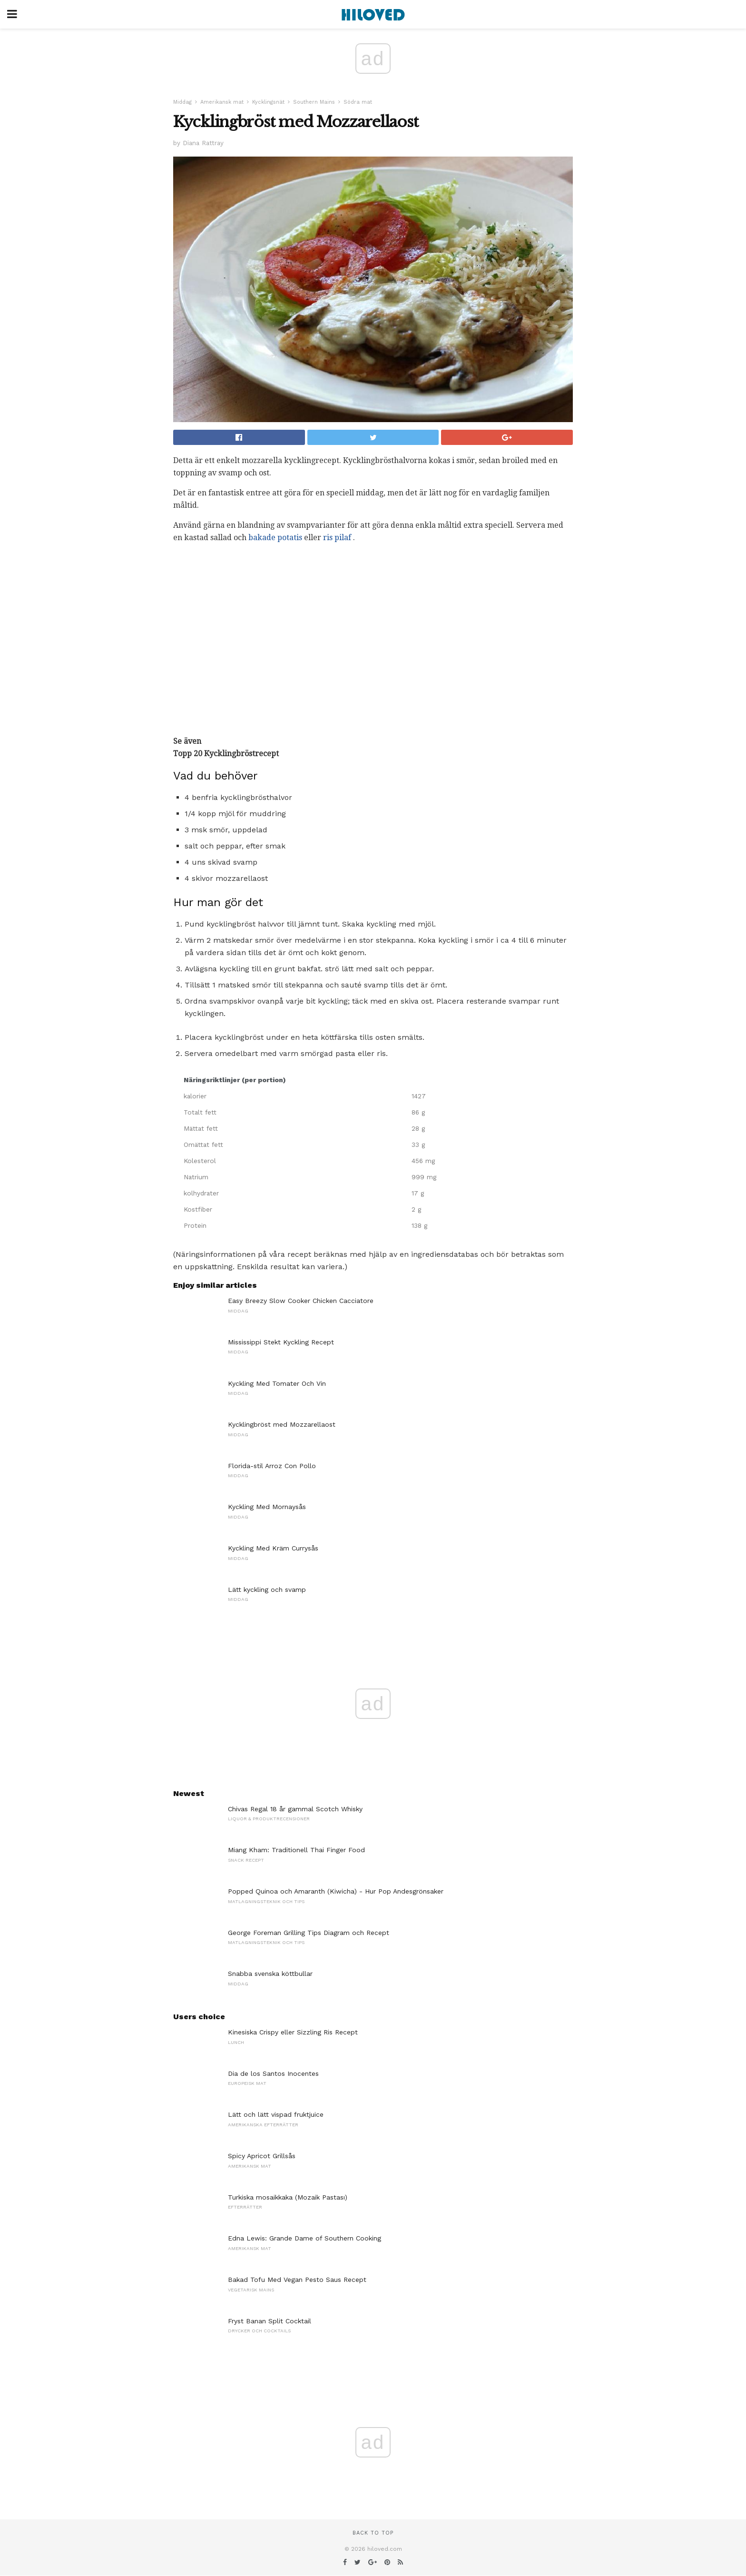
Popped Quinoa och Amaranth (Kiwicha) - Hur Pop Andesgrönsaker (335, 1891)
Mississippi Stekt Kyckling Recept (281, 1342)
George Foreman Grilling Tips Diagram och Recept (308, 1932)
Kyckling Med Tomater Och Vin (277, 1383)
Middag (182, 102)
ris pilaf (337, 537)
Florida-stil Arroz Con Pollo (272, 1466)
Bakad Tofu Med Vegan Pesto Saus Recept (297, 2279)
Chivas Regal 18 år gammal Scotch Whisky (295, 1809)
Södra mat (358, 102)
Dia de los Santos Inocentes (273, 2073)
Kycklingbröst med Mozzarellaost (281, 1424)
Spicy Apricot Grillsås (261, 2156)
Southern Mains (314, 102)
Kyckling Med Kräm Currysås (273, 1548)
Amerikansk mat (222, 102)
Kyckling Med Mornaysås (267, 1506)
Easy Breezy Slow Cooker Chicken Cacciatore (300, 1300)
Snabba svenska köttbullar (270, 1973)
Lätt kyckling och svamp (267, 1589)
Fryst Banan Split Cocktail (269, 2321)
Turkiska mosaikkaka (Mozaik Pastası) (287, 2197)
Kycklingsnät (268, 102)
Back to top (373, 2533)
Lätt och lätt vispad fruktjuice (276, 2114)
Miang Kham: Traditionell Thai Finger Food (296, 1850)
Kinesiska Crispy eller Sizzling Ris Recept (293, 2032)
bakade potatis (275, 537)
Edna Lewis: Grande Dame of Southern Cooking (304, 2238)
